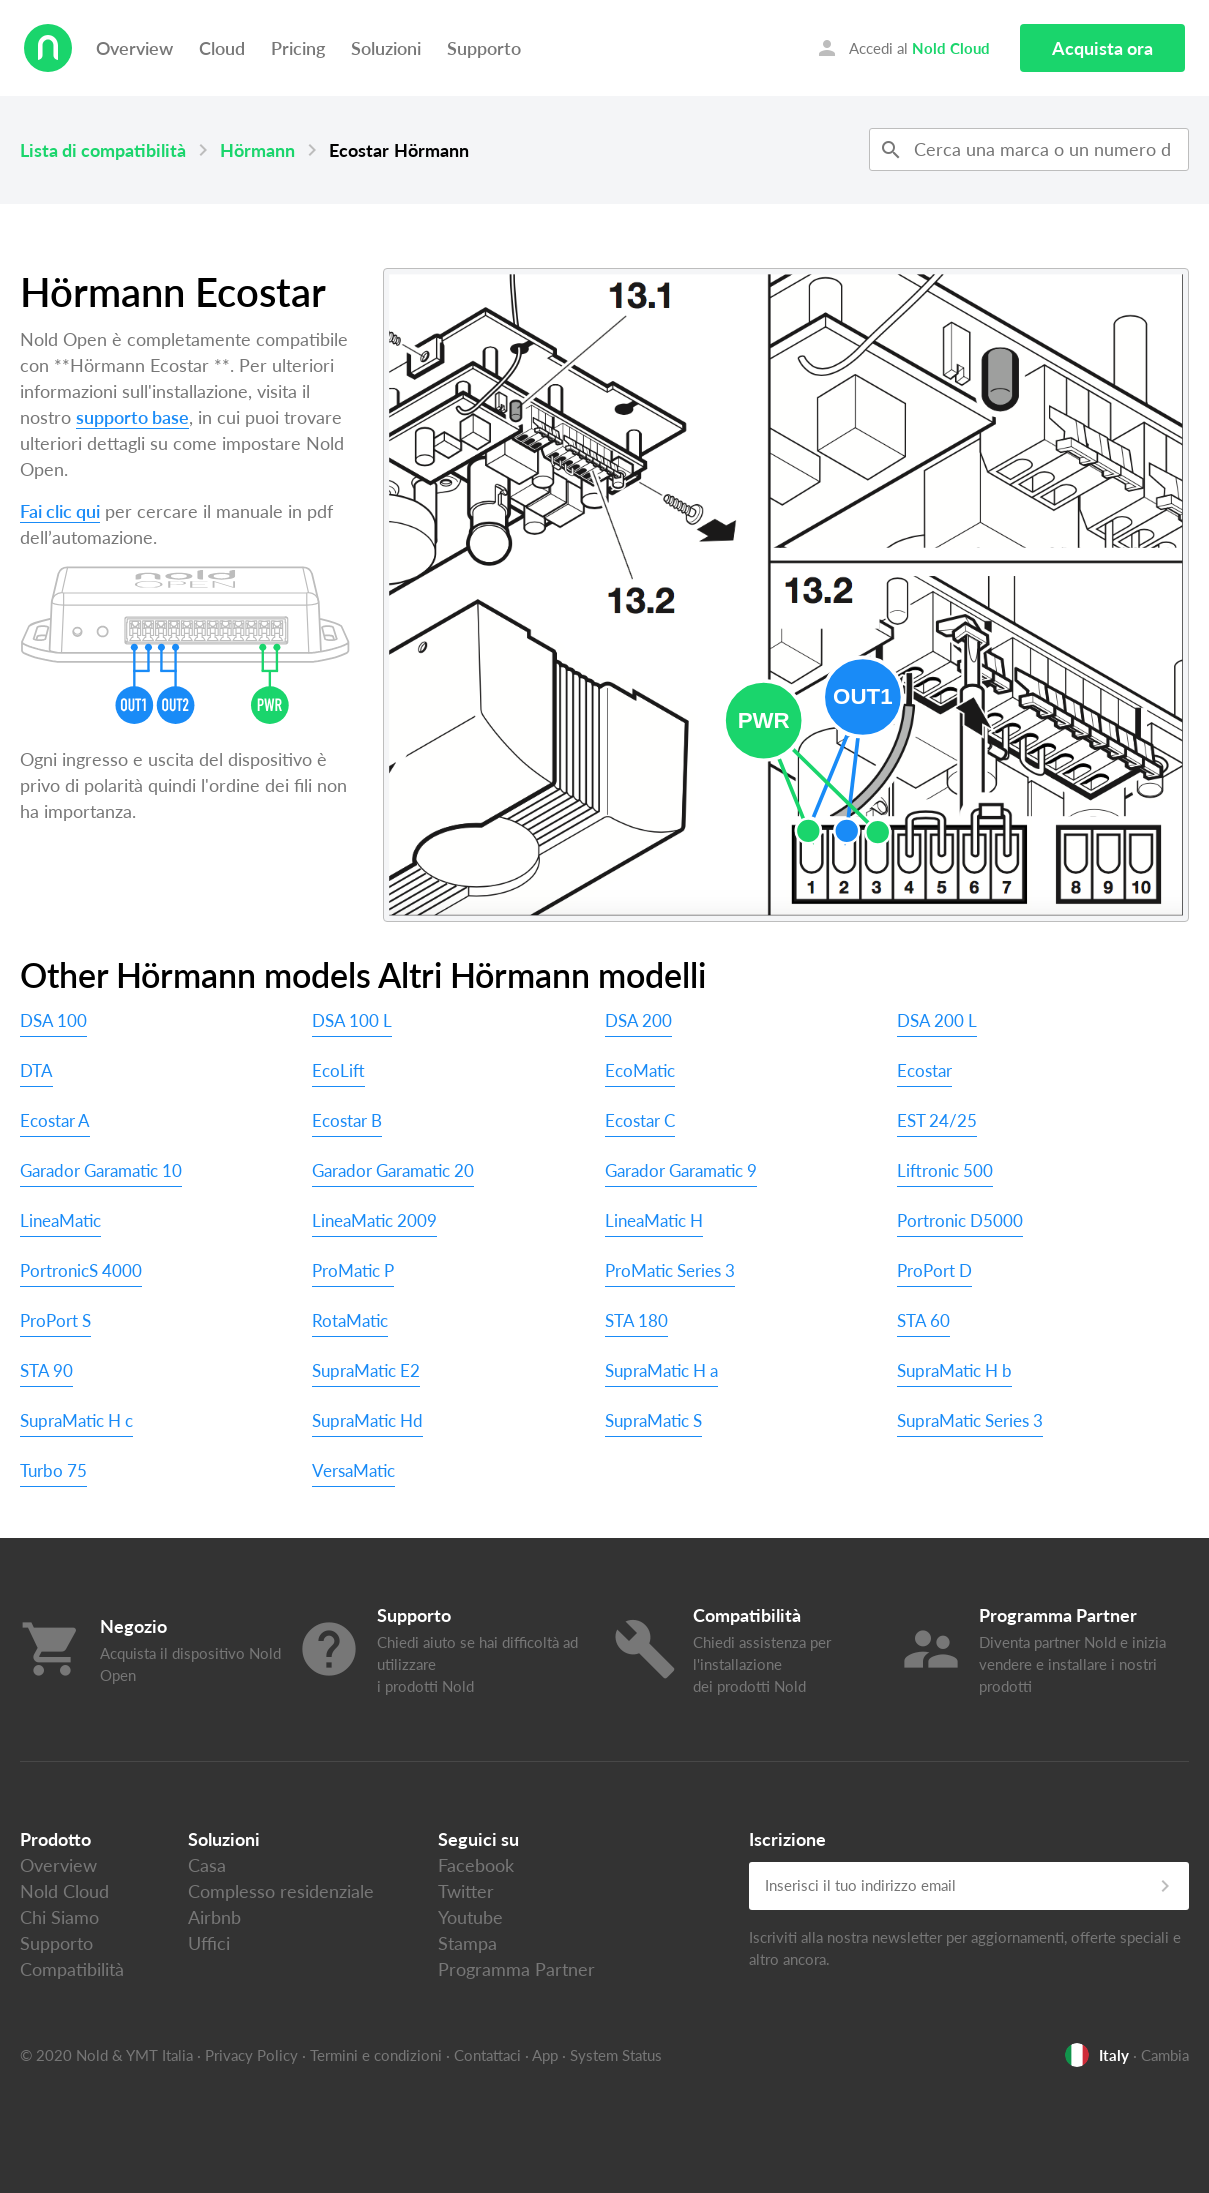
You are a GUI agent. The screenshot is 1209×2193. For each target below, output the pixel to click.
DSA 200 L (937, 1020)
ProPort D (934, 1270)
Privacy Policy (251, 2055)
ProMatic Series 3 (670, 1270)
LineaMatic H (654, 1220)
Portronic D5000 (960, 1220)
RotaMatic (350, 1320)
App (545, 2055)
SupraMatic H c (76, 1420)
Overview (134, 48)
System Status (616, 2055)
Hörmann (257, 150)
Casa (207, 1865)
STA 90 (46, 1370)
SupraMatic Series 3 (970, 1420)
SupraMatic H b (954, 1370)
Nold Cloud (64, 1891)
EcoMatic (640, 1070)
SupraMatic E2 (366, 1370)
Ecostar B (347, 1120)
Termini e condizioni (376, 2055)
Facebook (476, 1865)
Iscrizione (787, 1839)
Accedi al (902, 48)
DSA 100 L (352, 1020)
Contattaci (487, 2055)
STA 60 (923, 1320)
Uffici (209, 1943)
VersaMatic (353, 1470)
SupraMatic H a (661, 1370)
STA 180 (636, 1320)
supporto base (132, 417)
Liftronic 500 (945, 1170)
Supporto (484, 48)
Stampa (467, 1943)
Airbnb (214, 1917)
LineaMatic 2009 (374, 1220)
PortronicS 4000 (81, 1270)
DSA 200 (638, 1020)
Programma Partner (516, 1969)
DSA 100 (53, 1020)
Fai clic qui (60, 511)
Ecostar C (640, 1120)
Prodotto (55, 1839)
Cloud (222, 48)
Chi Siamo (59, 1917)
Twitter (466, 1891)
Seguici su (478, 1839)
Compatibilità (72, 1969)
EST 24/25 (937, 1120)
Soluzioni (386, 48)
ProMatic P (353, 1270)
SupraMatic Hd (367, 1420)
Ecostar (924, 1070)
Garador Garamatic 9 (681, 1170)
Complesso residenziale (281, 1891)
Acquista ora (1102, 48)
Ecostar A (55, 1120)
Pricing (298, 48)
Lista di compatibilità (103, 150)
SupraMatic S (653, 1420)
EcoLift (338, 1070)
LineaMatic (60, 1220)
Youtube (470, 1917)
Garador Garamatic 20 (393, 1170)
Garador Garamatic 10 (101, 1170)
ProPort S (55, 1320)
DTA (36, 1070)
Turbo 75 (53, 1470)
